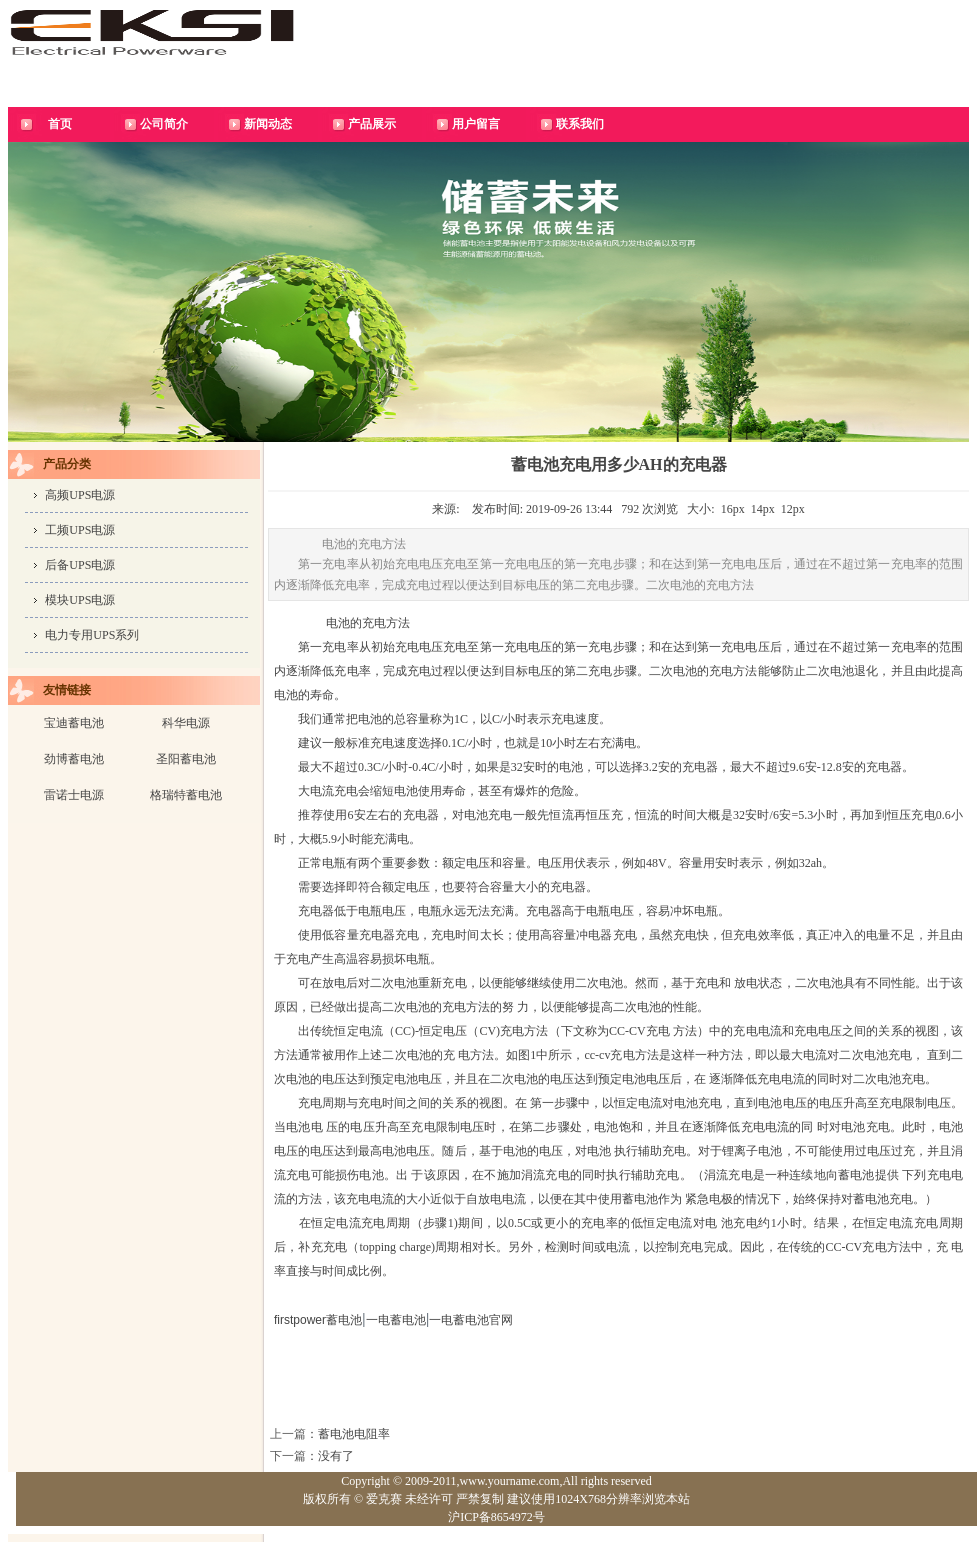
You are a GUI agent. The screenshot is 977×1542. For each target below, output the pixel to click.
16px (733, 509)
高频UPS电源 (80, 495)
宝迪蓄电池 (74, 723)
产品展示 (372, 124)
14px (763, 509)
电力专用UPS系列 (92, 635)
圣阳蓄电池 (186, 759)
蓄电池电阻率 (354, 1434)
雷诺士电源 (74, 795)
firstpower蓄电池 (318, 1320)
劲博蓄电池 (74, 759)
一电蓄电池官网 (471, 1320)
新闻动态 (268, 124)
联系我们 (580, 124)
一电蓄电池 (396, 1320)
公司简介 (164, 124)
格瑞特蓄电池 (186, 795)
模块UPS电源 (80, 600)
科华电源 (186, 723)
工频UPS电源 (80, 530)
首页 (60, 124)
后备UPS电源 (80, 565)
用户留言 (476, 124)
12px (793, 509)
